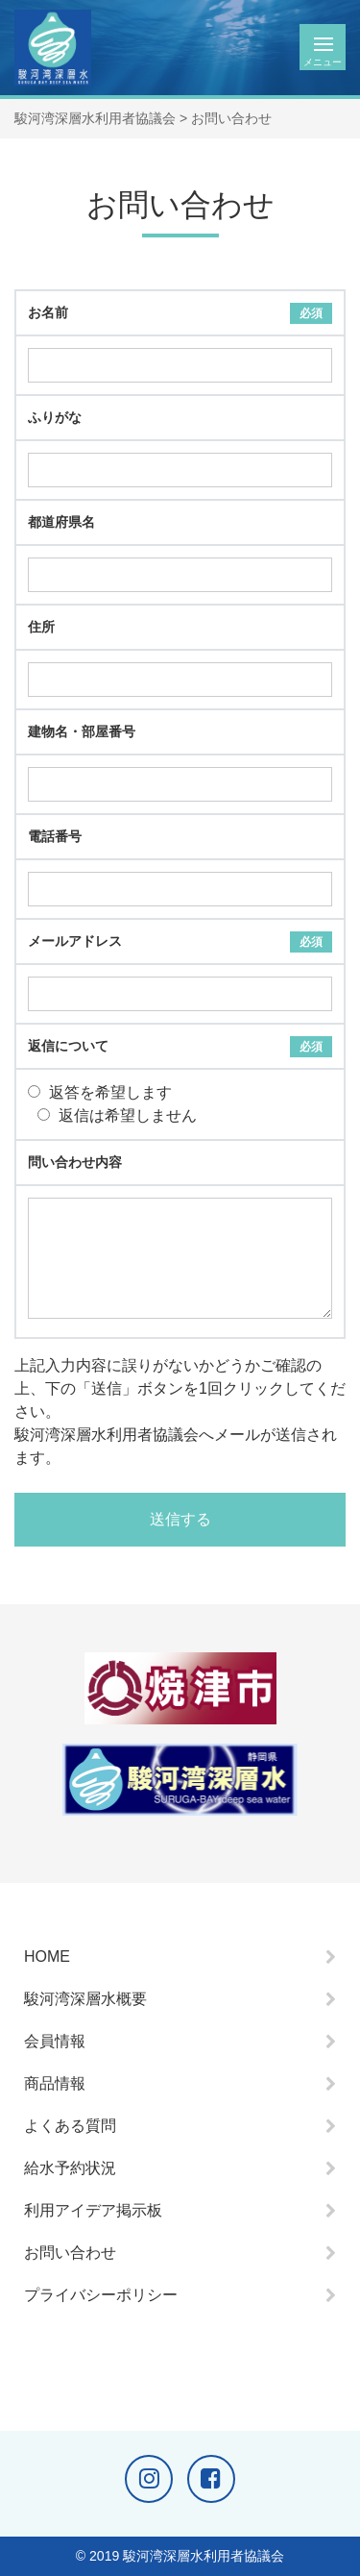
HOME (47, 1956)
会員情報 (54, 2041)
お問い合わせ (70, 2252)
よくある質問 (70, 2126)
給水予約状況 (70, 2168)
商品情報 (54, 2083)
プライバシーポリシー (101, 2295)
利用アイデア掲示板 (93, 2210)
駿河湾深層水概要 (85, 1999)
